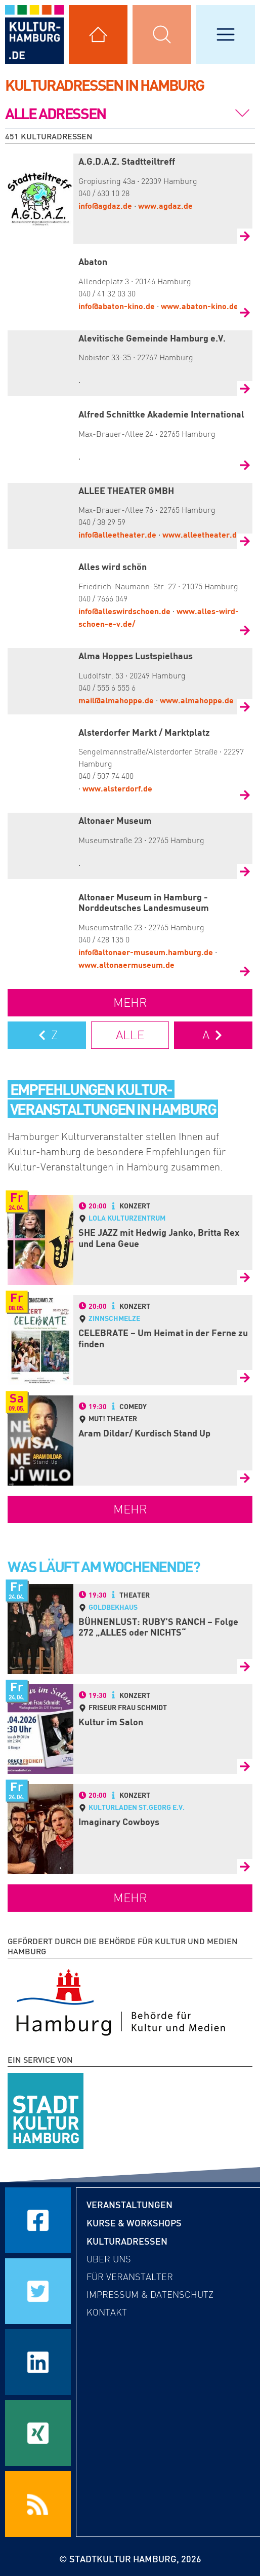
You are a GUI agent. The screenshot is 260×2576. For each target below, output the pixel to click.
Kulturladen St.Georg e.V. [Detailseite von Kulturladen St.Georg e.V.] (137, 1807)
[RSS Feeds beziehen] (38, 2504)
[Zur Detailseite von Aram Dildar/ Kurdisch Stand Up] (244, 1478)
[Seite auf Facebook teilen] (38, 2220)
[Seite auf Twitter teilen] (38, 2291)
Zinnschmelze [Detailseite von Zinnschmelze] (114, 1318)
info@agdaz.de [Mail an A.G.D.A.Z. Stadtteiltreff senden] (105, 205)
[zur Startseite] (34, 34)
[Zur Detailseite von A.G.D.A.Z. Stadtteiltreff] (244, 236)
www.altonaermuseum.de (126, 964)
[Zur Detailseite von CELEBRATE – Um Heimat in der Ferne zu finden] (244, 1377)
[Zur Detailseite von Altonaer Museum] (244, 871)
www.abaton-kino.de (199, 306)
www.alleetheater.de (201, 534)
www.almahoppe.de (197, 700)
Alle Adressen (55, 113)
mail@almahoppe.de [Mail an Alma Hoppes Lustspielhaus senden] (116, 700)
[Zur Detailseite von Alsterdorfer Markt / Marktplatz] (244, 795)
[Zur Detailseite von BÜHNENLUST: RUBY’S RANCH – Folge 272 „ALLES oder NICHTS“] (244, 1666)
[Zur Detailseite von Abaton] (244, 312)
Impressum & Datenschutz (149, 2294)
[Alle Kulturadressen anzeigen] (98, 34)
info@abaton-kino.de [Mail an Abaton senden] (116, 306)
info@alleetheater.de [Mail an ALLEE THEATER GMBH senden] (117, 534)
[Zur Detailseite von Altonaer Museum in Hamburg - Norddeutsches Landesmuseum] (244, 971)
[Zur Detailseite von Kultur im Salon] (244, 1766)
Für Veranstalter (129, 2277)
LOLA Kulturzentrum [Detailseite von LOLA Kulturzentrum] (127, 1218)
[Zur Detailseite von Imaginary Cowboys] (244, 1866)
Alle (130, 1035)
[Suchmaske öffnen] (162, 34)
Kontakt (106, 2312)
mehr (130, 1002)
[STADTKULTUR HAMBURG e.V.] (45, 2109)
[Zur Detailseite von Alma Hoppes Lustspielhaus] (244, 706)
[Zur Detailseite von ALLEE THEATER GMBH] (244, 541)
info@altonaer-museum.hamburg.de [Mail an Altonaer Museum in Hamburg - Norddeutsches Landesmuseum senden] (145, 952)
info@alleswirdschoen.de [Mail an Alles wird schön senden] (124, 611)
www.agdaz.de (165, 205)
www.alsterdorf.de (117, 788)
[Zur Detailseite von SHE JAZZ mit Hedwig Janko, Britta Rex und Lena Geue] (244, 1277)
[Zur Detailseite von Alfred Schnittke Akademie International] (244, 465)
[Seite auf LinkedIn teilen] (38, 2362)
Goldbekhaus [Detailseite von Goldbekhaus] (113, 1607)
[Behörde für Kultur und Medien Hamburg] (121, 2000)
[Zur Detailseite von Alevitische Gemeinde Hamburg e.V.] (244, 388)
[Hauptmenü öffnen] (225, 34)
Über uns (108, 2259)
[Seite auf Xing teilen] (38, 2433)
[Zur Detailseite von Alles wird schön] (244, 630)
